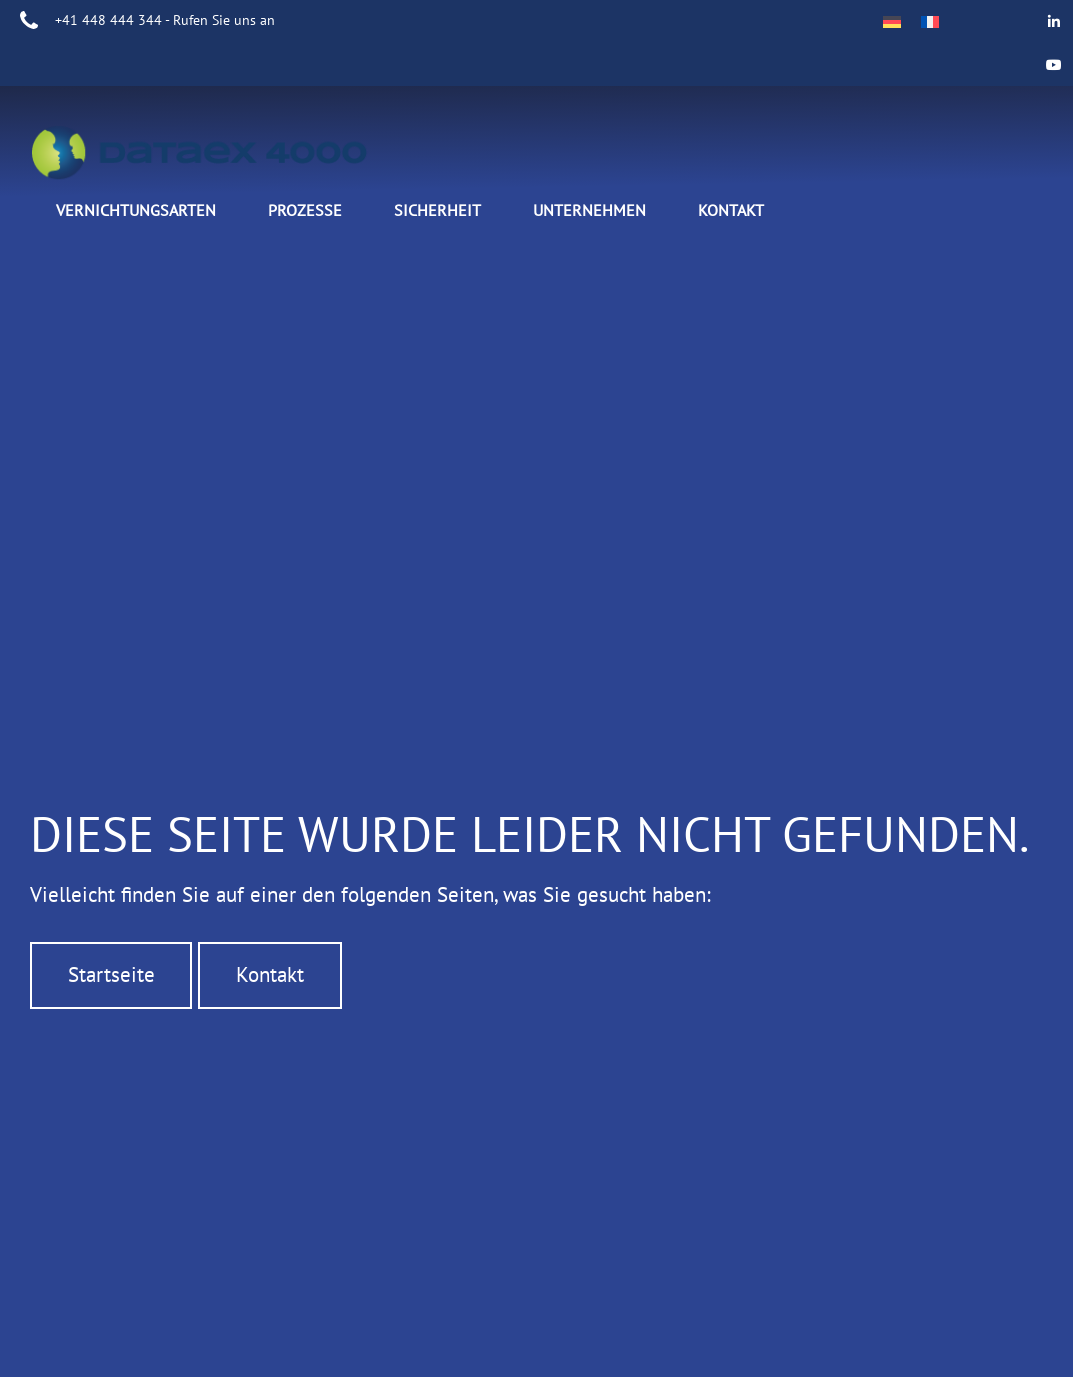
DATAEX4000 (220, 156)
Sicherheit (437, 210)
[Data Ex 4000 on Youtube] (1054, 64)
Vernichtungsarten (136, 210)
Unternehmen (589, 210)
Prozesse (305, 210)
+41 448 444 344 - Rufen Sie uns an (165, 20)
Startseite (111, 937)
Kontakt (731, 210)
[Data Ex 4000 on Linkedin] (1054, 21)
